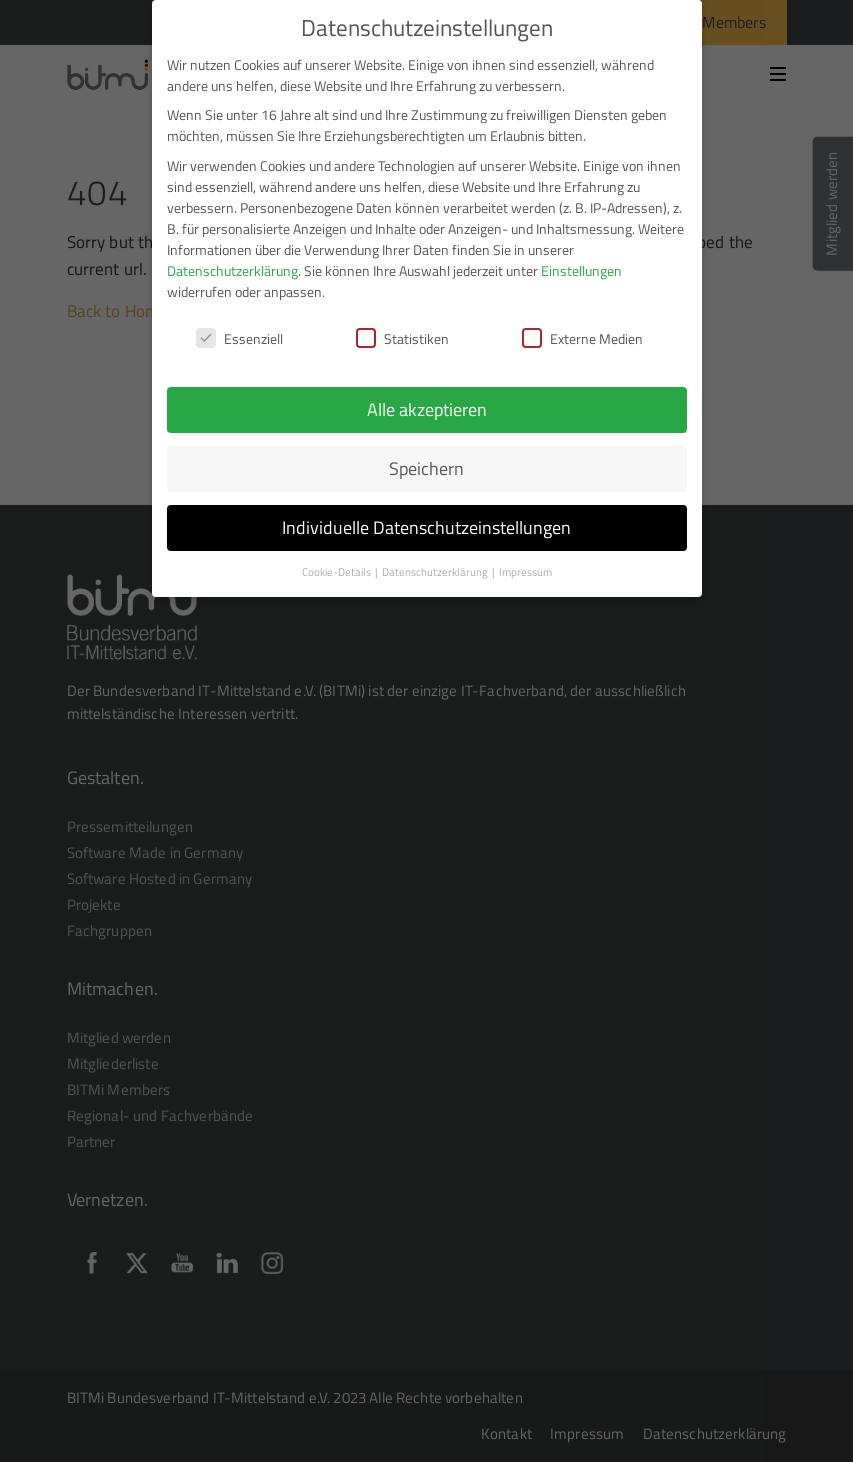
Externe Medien (582, 338)
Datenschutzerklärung (232, 270)
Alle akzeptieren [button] (427, 409)
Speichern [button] (426, 468)
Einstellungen (581, 270)
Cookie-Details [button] (337, 572)
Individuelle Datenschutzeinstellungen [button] (426, 527)
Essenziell (239, 338)
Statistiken (402, 338)
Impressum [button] (525, 572)
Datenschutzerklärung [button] (436, 572)
